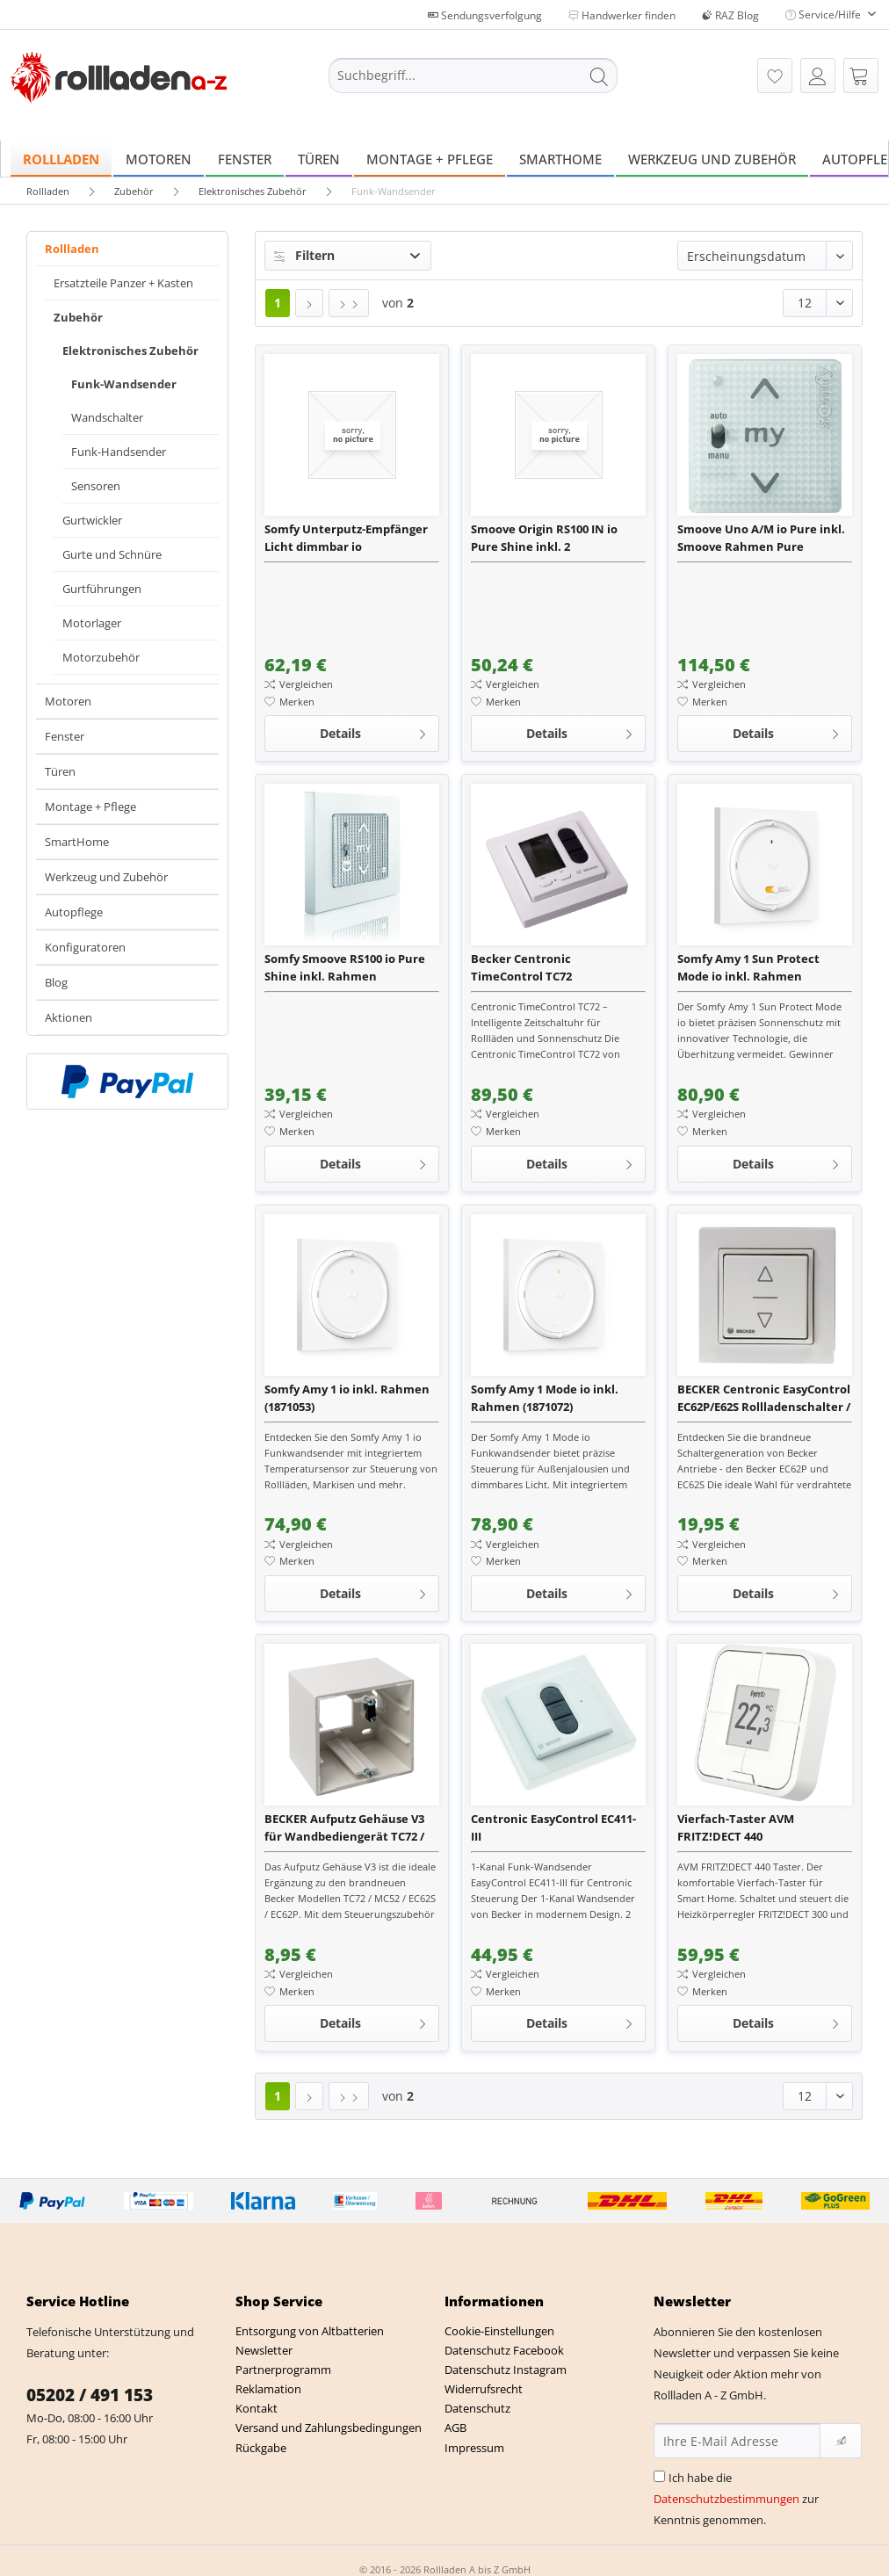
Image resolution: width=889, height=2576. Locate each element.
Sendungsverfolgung (485, 15)
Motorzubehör (101, 657)
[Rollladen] (61, 159)
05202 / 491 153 (89, 2395)
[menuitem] (473, 84)
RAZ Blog (730, 15)
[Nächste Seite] (309, 303)
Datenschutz (477, 2408)
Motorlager (91, 623)
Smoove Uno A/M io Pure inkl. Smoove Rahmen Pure (761, 537)
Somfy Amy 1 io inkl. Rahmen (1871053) (347, 1398)
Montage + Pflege (90, 806)
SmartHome (77, 842)
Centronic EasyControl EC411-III (553, 1827)
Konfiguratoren (85, 947)
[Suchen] (599, 75)
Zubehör (78, 317)
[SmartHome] (560, 159)
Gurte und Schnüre (112, 554)
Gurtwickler (92, 520)
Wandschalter (107, 417)
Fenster (64, 736)
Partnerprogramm (283, 2369)
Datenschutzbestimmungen (726, 2499)
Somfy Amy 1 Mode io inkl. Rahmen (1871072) (544, 1398)
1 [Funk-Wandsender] (277, 302)
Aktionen (68, 1017)
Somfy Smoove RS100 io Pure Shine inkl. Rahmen (344, 967)
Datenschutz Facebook (504, 2350)
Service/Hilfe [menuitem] (824, 14)
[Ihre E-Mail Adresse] (737, 2440)
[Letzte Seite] (349, 303)
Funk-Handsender (118, 451)
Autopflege (74, 912)
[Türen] (318, 159)
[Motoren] (158, 159)
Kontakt (256, 2408)
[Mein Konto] (817, 75)
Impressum (474, 2448)
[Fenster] (245, 159)
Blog (56, 982)
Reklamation (268, 2389)
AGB (455, 2427)
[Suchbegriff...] (473, 75)
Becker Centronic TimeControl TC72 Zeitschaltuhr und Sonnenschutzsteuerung (541, 968)
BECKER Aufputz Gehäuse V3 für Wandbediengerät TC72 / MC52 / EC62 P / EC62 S (344, 1828)
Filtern (304, 255)
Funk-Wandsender (124, 384)
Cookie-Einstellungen (499, 2331)
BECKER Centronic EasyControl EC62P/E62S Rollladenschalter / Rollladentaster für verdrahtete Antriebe (763, 1398)
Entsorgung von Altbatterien (309, 2331)
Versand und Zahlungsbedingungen (328, 2427)
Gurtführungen (101, 589)
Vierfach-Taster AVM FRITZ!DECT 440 (735, 1827)
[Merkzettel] (774, 75)
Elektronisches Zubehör (130, 350)
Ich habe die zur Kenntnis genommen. (736, 2499)
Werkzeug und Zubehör (106, 877)
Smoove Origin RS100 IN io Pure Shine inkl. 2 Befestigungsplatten (544, 538)
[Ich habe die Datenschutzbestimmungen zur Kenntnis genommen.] (659, 2476)
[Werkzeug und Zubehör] (712, 159)
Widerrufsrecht (483, 2389)
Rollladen (72, 249)
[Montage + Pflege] (429, 159)
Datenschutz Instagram (505, 2369)
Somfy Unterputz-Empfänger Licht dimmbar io (346, 537)
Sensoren (95, 486)
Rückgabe (260, 2448)
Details (374, 731)
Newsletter (264, 2350)
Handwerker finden (622, 15)
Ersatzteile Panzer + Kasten (123, 283)
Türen (60, 771)
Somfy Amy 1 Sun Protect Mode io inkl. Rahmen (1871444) (748, 968)
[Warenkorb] (860, 75)
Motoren (68, 701)
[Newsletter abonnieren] (841, 2440)
